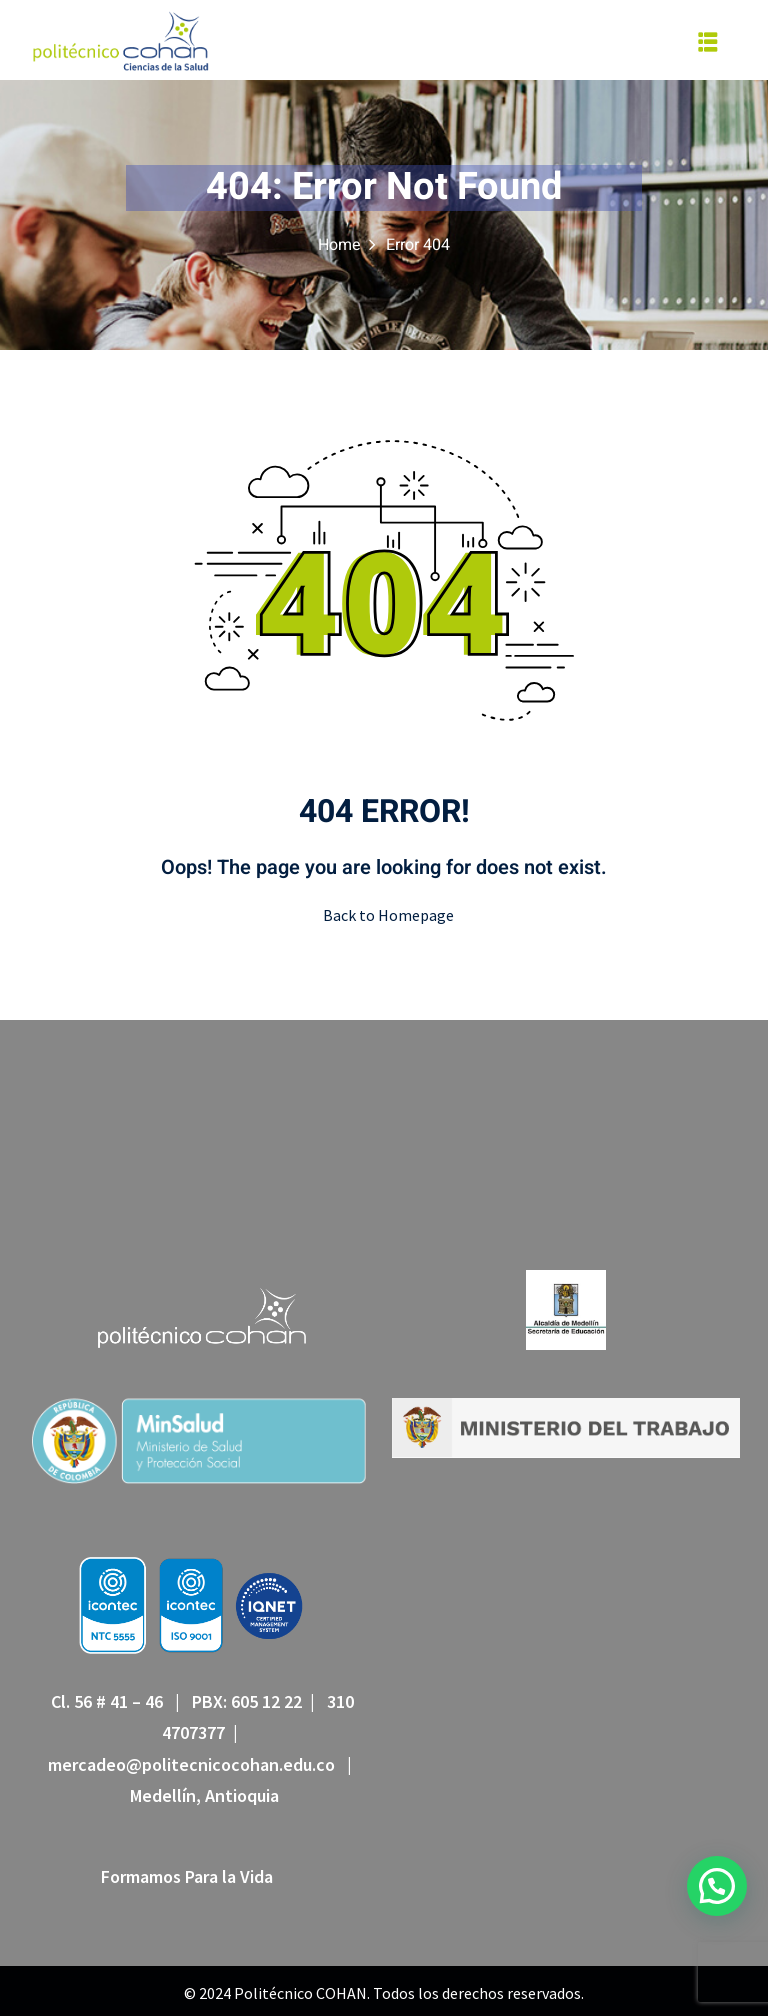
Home (339, 245)
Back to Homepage (384, 915)
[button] (717, 1886)
